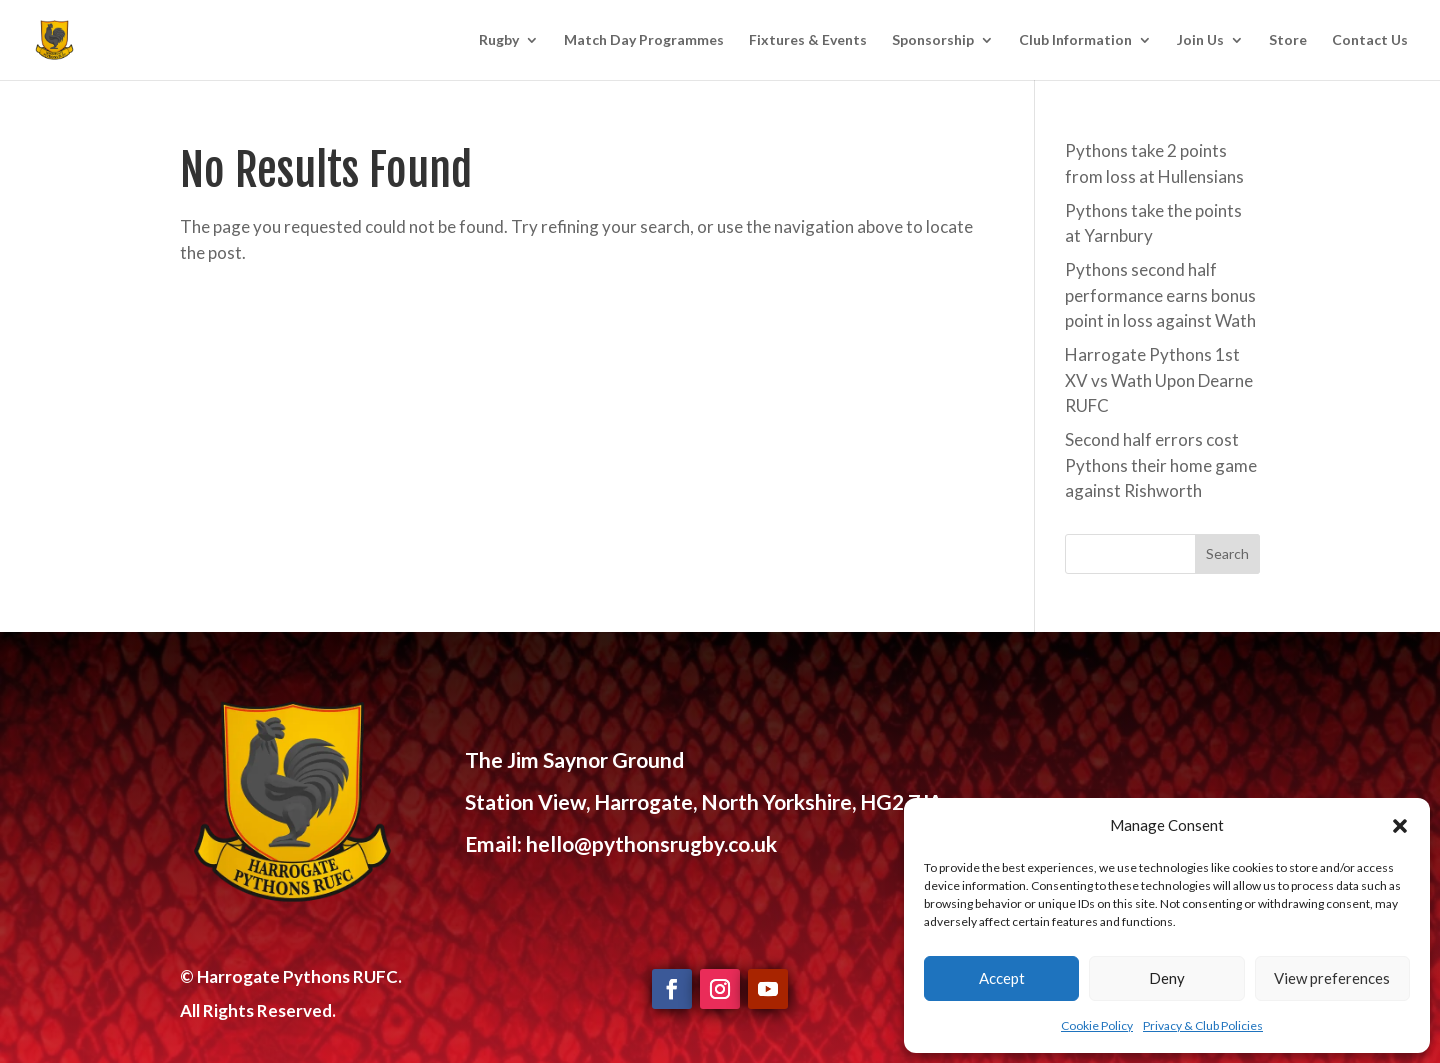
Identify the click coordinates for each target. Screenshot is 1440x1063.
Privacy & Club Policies (1203, 1025)
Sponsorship (933, 40)
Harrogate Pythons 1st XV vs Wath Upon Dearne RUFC (1159, 380)
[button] (1400, 826)
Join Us (1200, 40)
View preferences (1332, 978)
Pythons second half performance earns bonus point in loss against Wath (1160, 295)
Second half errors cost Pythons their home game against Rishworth (1161, 465)
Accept (1002, 978)
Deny (1167, 978)
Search (1227, 553)
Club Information (1075, 40)
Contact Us (1370, 40)
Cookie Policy (1097, 1025)
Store (1288, 40)
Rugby (499, 40)
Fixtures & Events (808, 40)
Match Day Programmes (644, 40)
